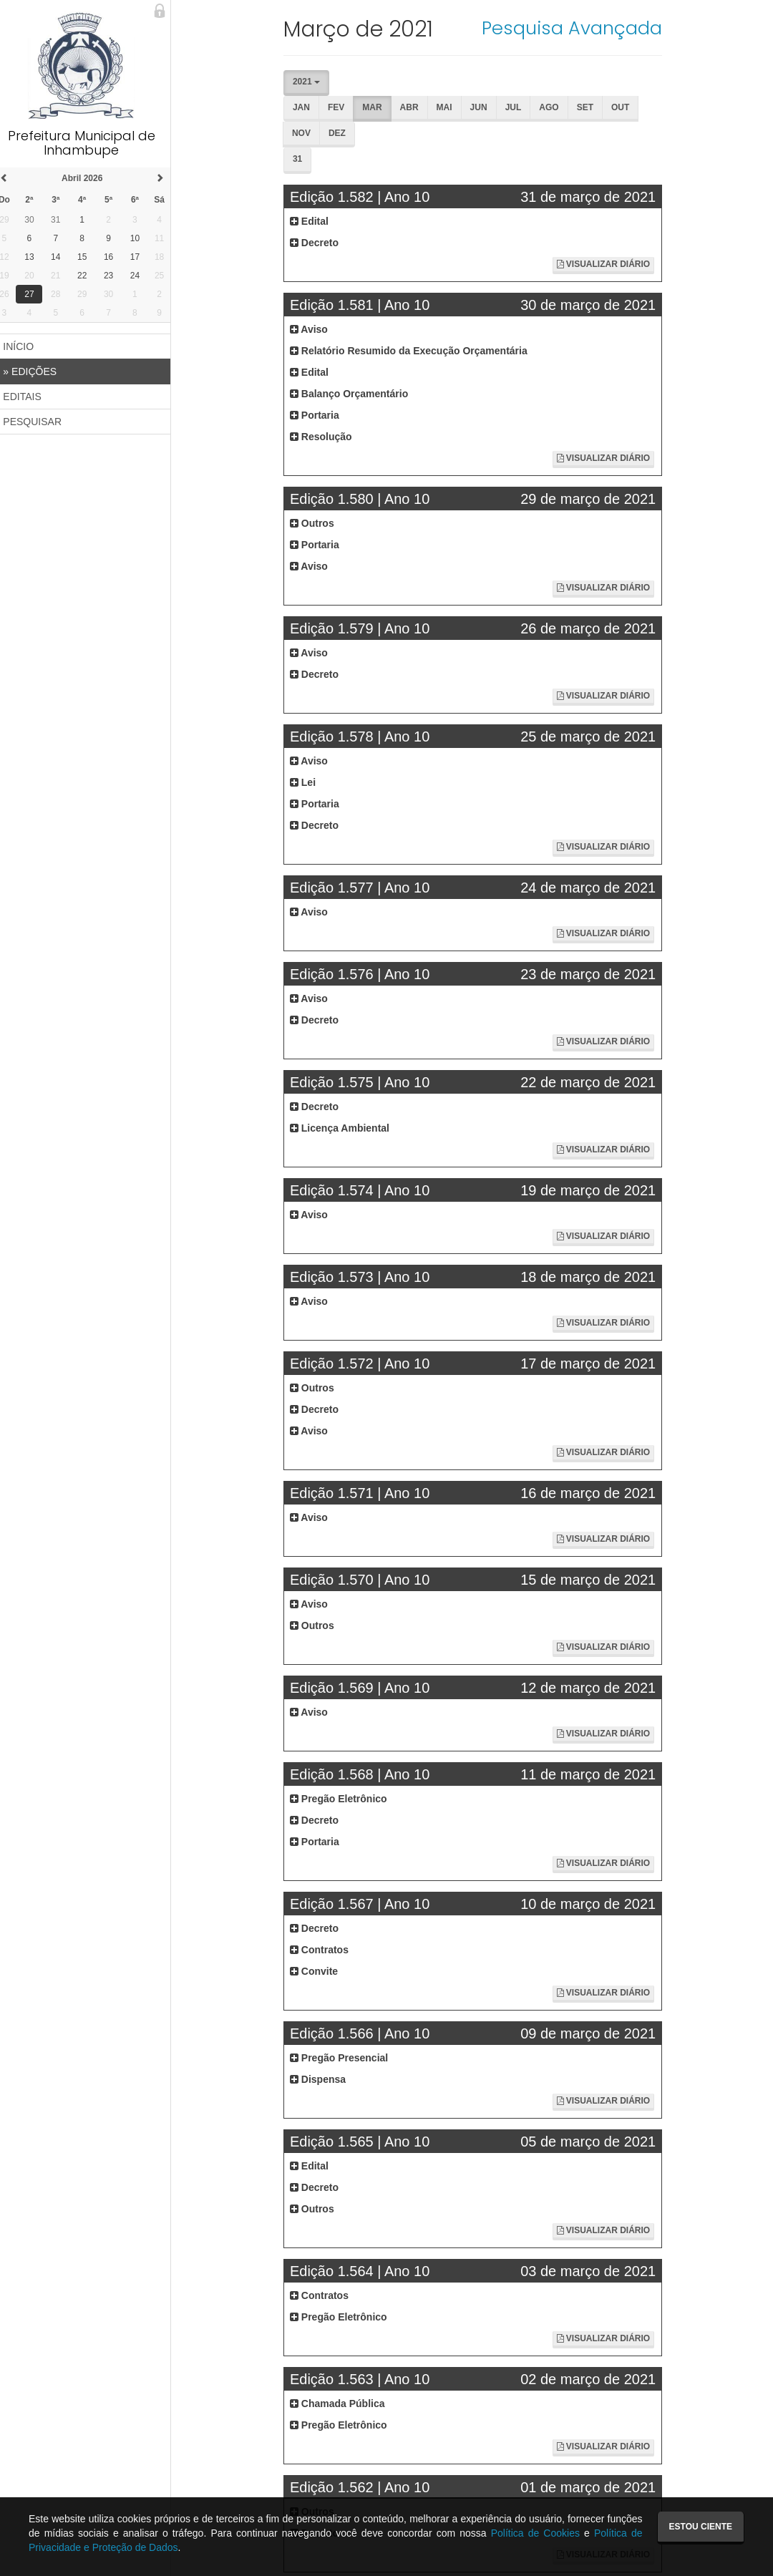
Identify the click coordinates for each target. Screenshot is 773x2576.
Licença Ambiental (344, 1128)
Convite (319, 1971)
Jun (483, 107)
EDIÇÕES (37, 371)
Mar (377, 107)
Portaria (319, 415)
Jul (518, 107)
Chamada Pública (342, 2403)
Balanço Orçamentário (354, 393)
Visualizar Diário (604, 264)
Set (590, 107)
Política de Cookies (535, 2533)
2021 (311, 82)
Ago (554, 107)
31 (302, 159)
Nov (306, 133)
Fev (341, 107)
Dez (342, 133)
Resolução (326, 436)
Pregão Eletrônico (343, 1798)
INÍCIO (26, 346)
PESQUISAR (40, 421)
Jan (306, 107)
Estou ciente (700, 2527)
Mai (449, 107)
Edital (314, 221)
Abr (414, 107)
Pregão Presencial (344, 2058)
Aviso (314, 329)
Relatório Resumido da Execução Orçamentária (414, 350)
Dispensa (323, 2079)
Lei (308, 782)
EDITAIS (30, 396)
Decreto (319, 242)
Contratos (324, 1949)
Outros (317, 523)
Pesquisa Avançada (573, 28)
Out (625, 107)
